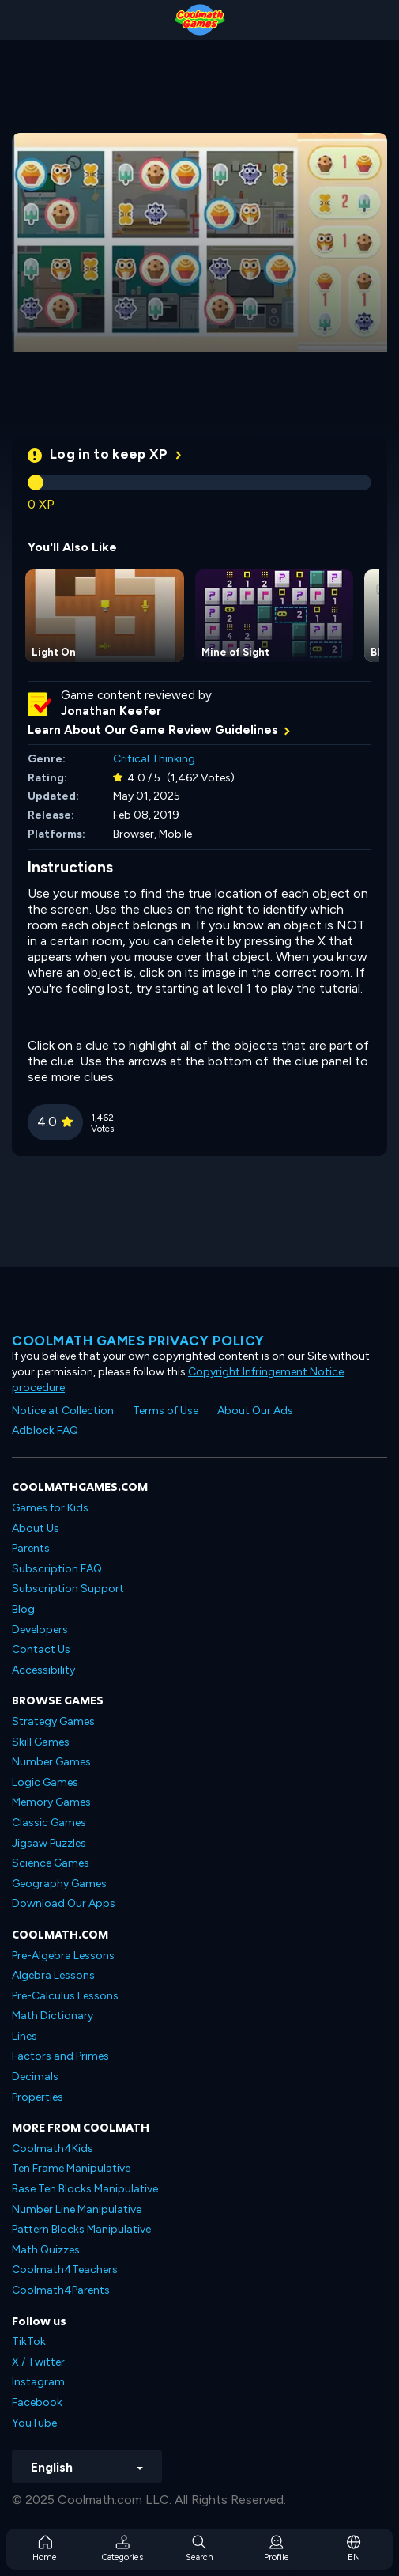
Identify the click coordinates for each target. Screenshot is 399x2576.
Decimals (35, 2076)
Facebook (37, 2402)
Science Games (50, 1863)
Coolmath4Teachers (65, 2269)
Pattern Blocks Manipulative (81, 2229)
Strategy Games (53, 1721)
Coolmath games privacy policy (138, 1341)
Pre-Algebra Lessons (63, 1955)
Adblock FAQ (45, 1430)
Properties (37, 2097)
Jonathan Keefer (111, 711)
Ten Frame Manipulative (71, 2168)
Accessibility (43, 1670)
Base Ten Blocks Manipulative (85, 2189)
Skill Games (41, 1742)
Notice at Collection (63, 1410)
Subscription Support (68, 1588)
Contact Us (41, 1649)
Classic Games (49, 1822)
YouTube (34, 2423)
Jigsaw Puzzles (49, 1843)
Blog (23, 1609)
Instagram (38, 2382)
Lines (24, 2036)
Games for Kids (50, 1508)
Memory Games (51, 1802)
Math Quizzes (46, 2249)
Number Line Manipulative (76, 2209)
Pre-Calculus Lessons (65, 1996)
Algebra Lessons (53, 1975)
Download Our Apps (63, 1903)
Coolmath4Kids (52, 2148)
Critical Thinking (154, 759)
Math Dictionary (52, 2015)
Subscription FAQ (57, 1568)
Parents (31, 1548)
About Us (35, 1528)
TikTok (29, 2341)
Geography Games (59, 1883)
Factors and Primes (60, 2056)
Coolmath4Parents (61, 2290)
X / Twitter (38, 2362)
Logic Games (45, 1782)
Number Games (51, 1761)
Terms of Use (165, 1410)
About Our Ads (255, 1410)
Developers (40, 1629)
